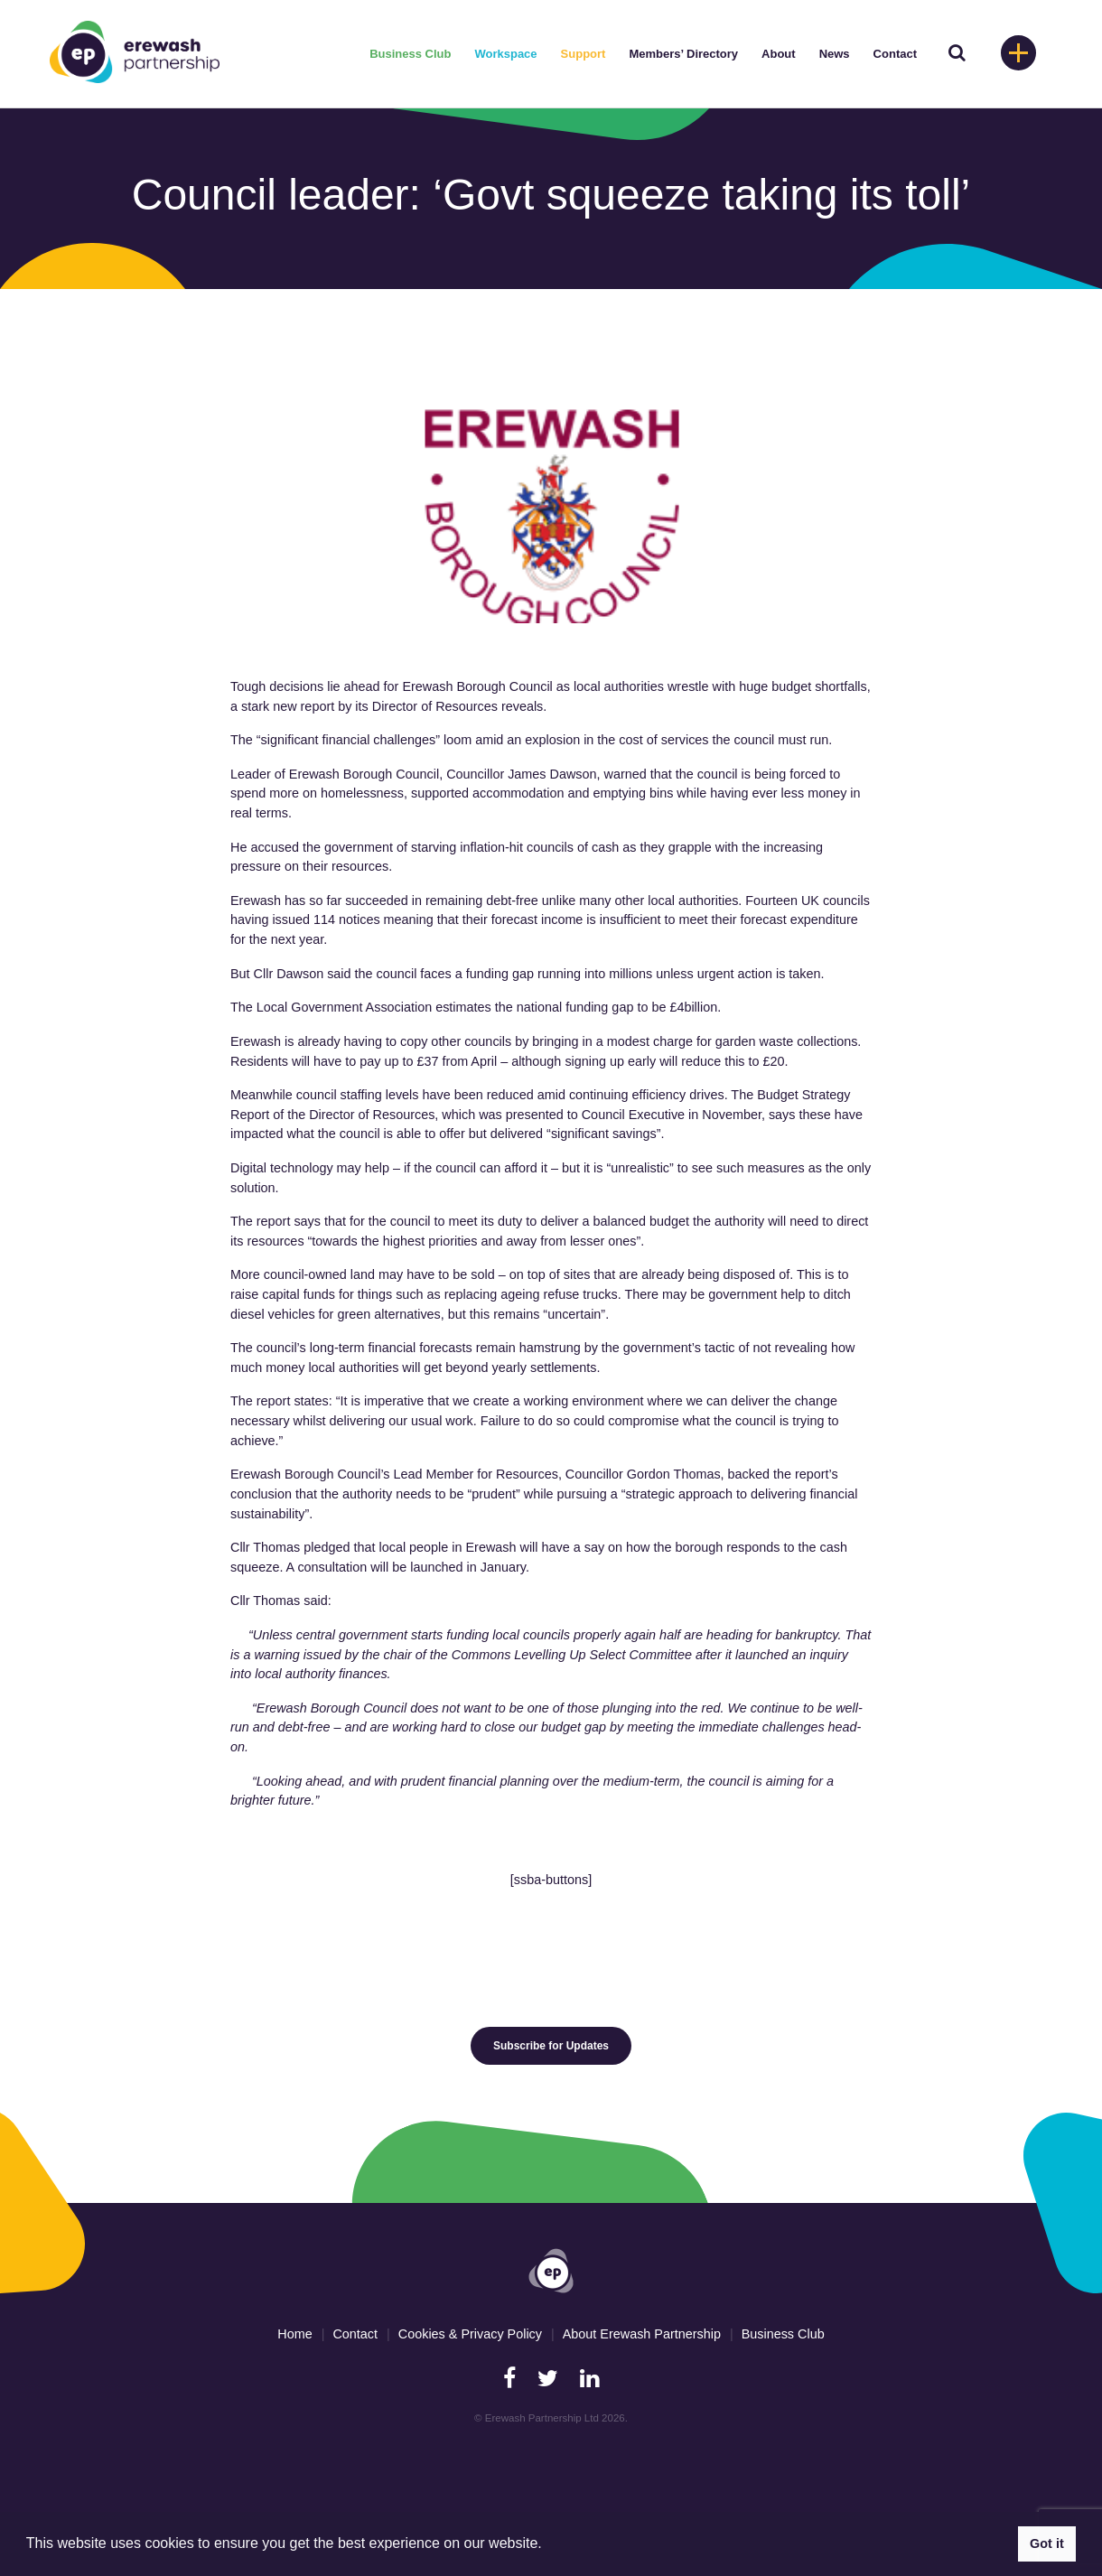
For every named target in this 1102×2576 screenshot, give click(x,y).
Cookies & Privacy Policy (470, 2334)
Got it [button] (1047, 2543)
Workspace (505, 54)
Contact (895, 54)
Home (294, 2334)
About (778, 54)
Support (583, 54)
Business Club (410, 54)
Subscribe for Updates (551, 2045)
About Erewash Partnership (642, 2334)
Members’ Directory (683, 54)
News (834, 54)
